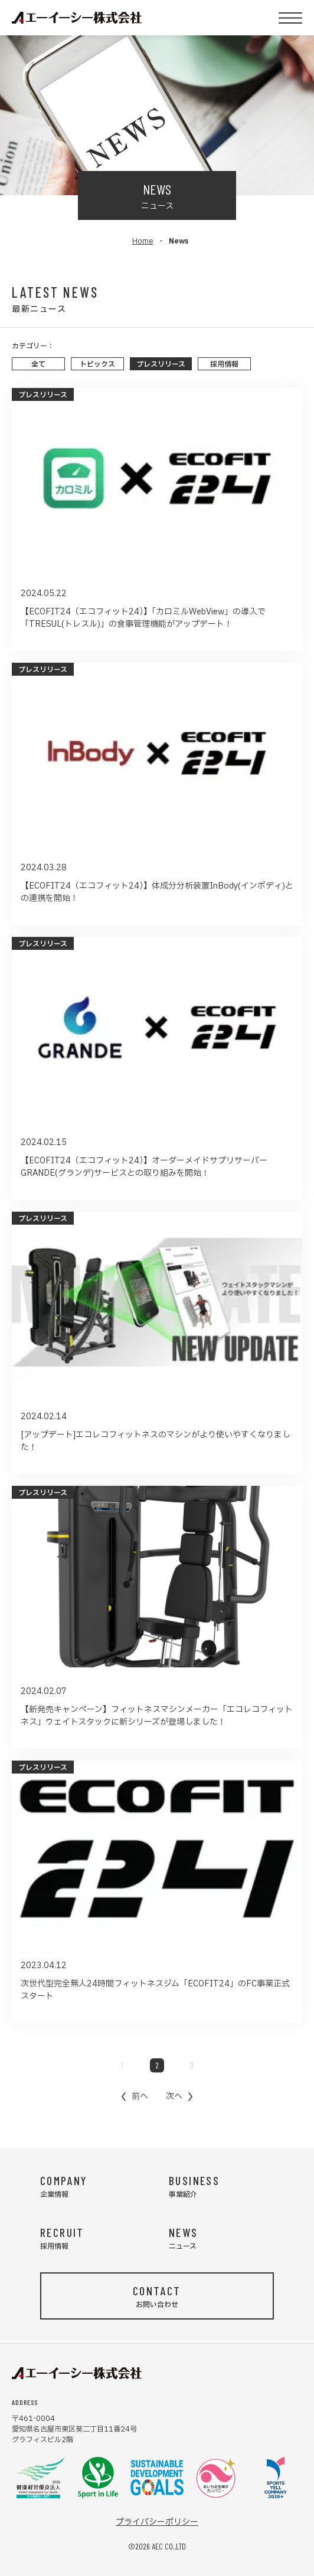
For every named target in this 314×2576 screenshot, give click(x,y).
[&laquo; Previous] (135, 2096)
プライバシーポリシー (157, 2522)
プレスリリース (160, 364)
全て (38, 364)
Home (142, 241)
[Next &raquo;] (179, 2096)
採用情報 (224, 364)
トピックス (97, 364)
